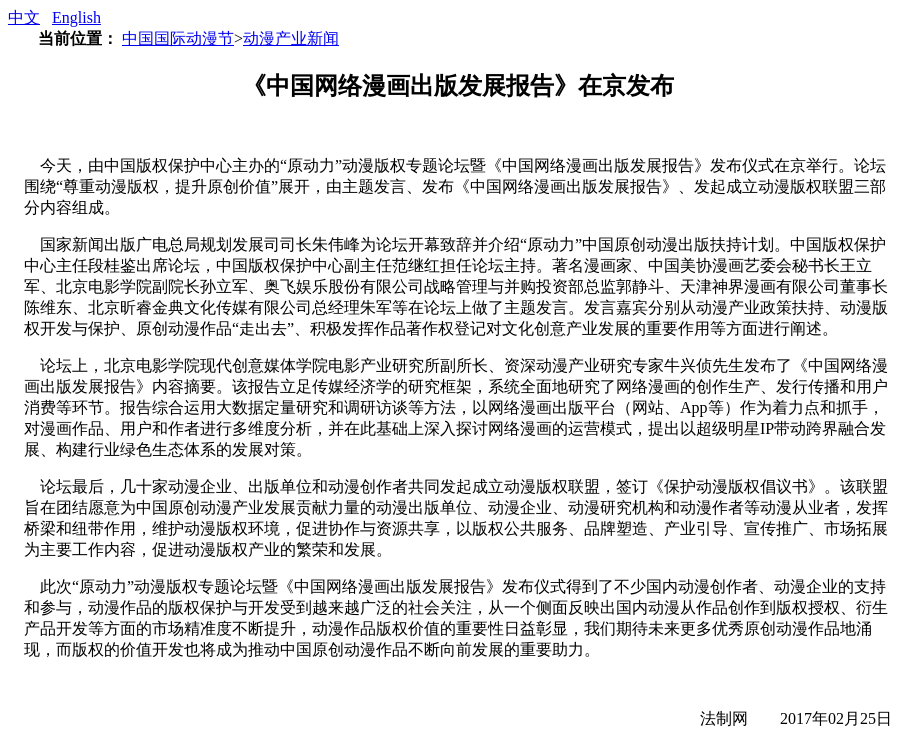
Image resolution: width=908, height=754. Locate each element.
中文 (24, 17)
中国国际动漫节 (178, 38)
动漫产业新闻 (291, 38)
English (76, 17)
